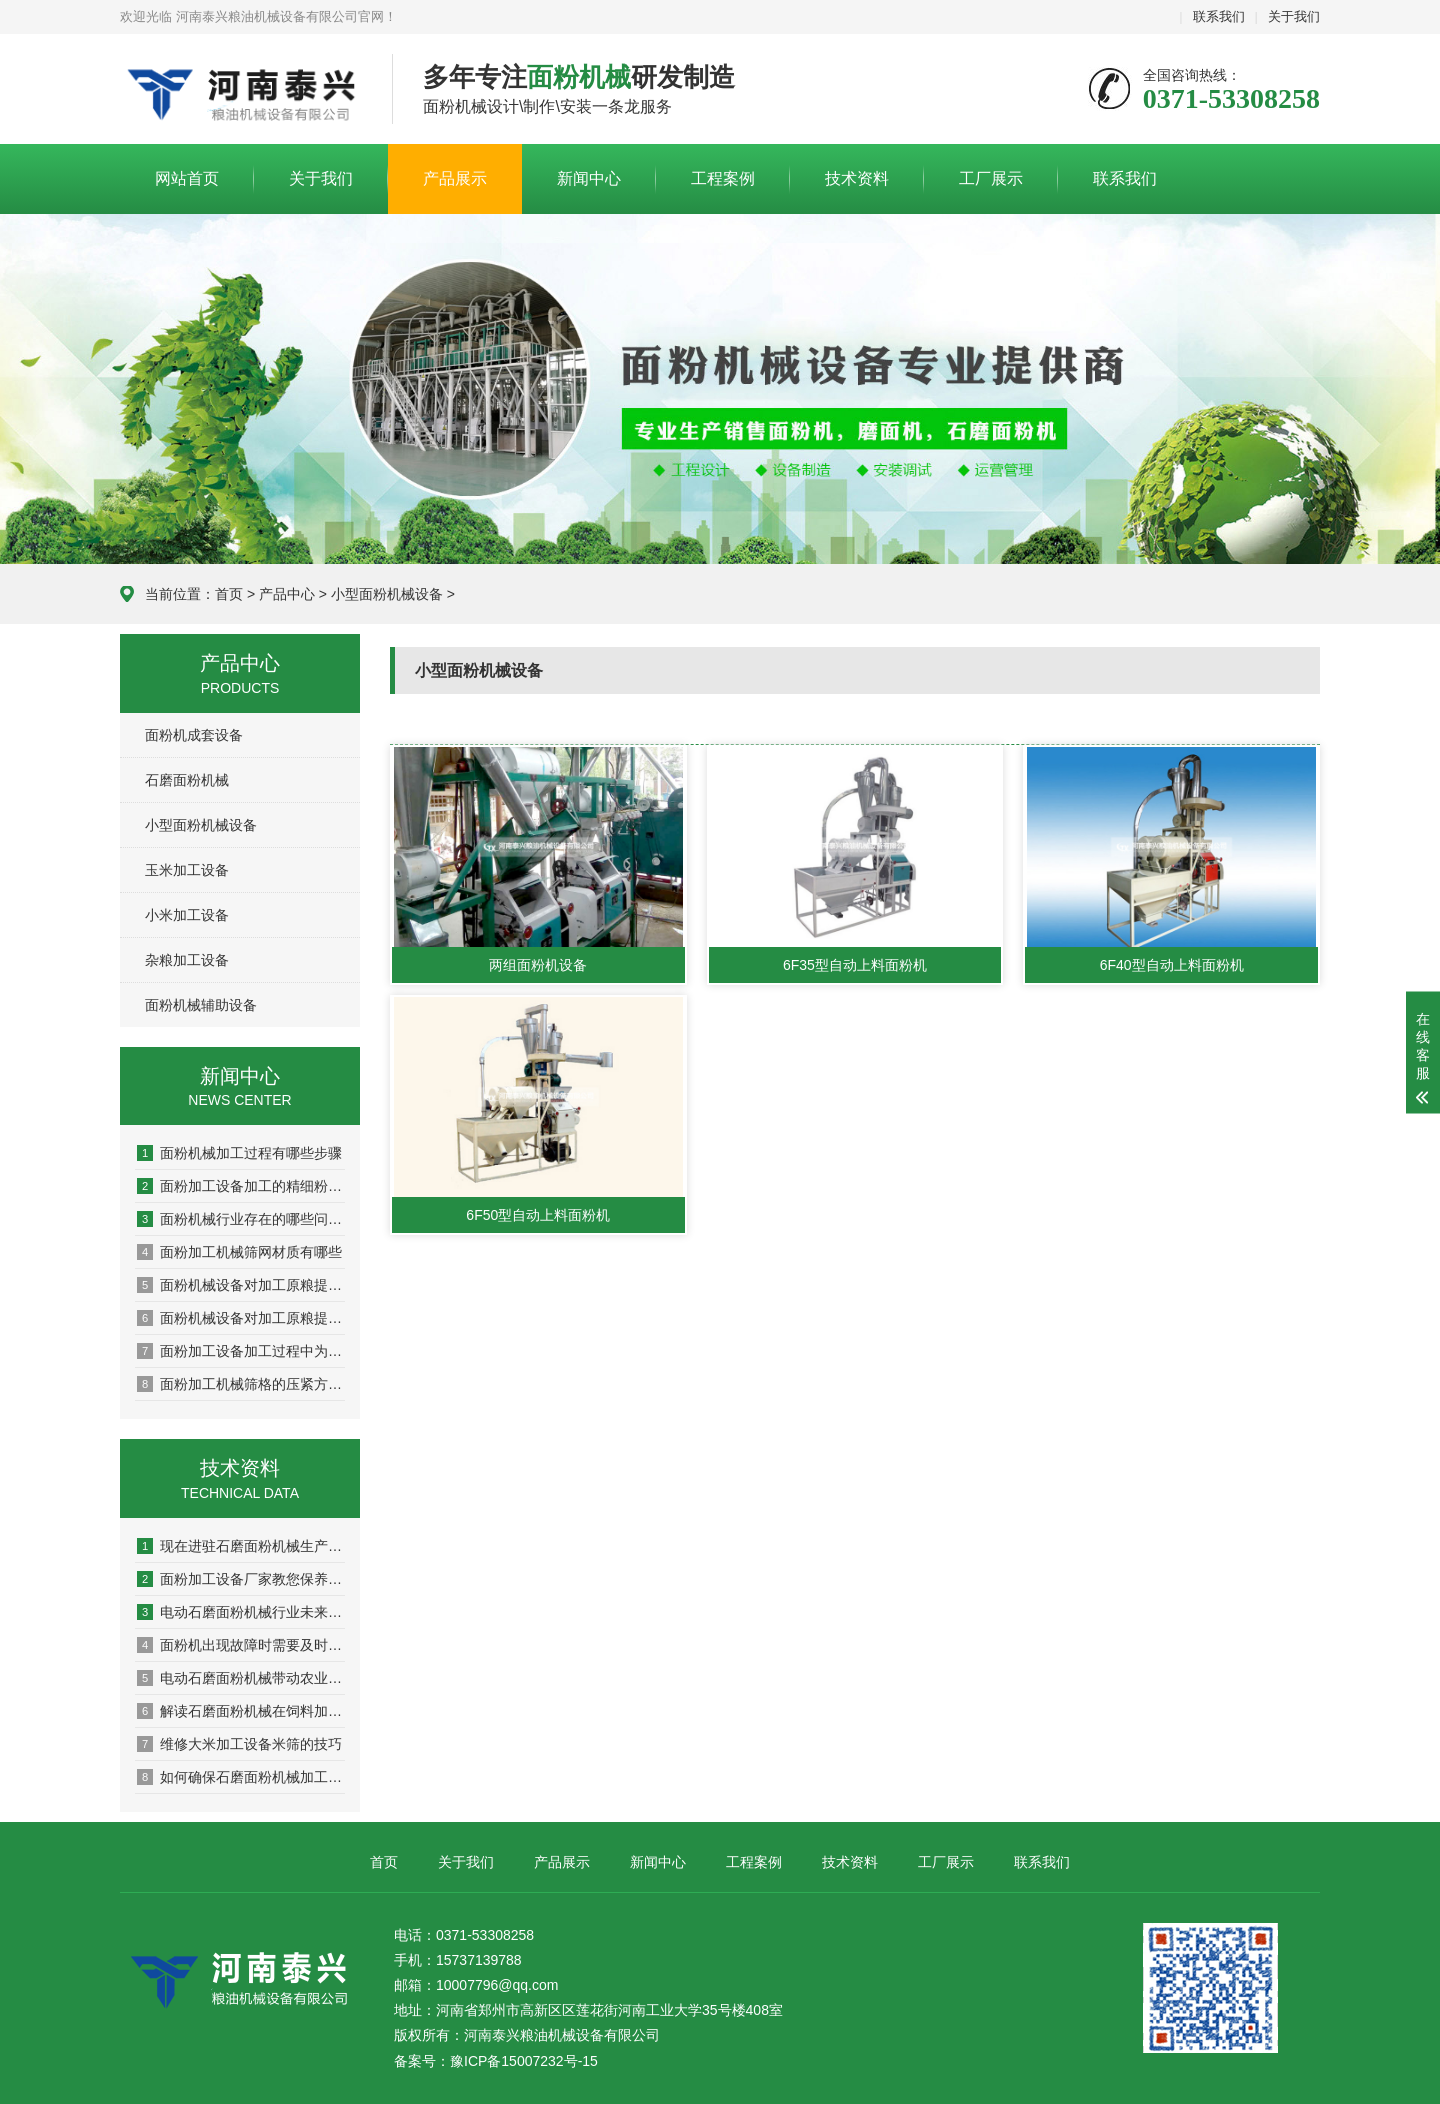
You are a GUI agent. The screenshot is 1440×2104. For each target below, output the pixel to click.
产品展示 (455, 178)
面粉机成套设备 (194, 735)
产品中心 (287, 594)
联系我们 (1219, 16)
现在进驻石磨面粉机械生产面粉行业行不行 (241, 1546)
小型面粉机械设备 (387, 594)
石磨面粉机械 (187, 780)
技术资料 (857, 178)
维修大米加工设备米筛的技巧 (239, 1744)
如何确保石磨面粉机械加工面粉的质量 (241, 1777)
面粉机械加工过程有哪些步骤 (239, 1153)
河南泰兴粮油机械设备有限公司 (241, 90)
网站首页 (187, 178)
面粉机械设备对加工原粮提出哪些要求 (241, 1285)
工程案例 (723, 178)
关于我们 (1294, 16)
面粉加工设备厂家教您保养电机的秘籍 (241, 1579)
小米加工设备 (187, 915)
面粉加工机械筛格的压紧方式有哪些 (241, 1384)
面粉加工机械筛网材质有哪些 (239, 1252)
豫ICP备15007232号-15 (524, 2061)
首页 (229, 594)
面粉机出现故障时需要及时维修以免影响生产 (241, 1645)
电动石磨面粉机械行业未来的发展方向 (241, 1612)
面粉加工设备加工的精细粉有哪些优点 (241, 1186)
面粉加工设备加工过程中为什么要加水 (241, 1351)
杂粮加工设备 (187, 960)
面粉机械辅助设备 (201, 1005)
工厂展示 (991, 178)
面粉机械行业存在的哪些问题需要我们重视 (241, 1219)
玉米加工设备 (187, 870)
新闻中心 (589, 178)
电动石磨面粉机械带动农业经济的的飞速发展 (241, 1678)
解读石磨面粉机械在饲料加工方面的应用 (241, 1711)
